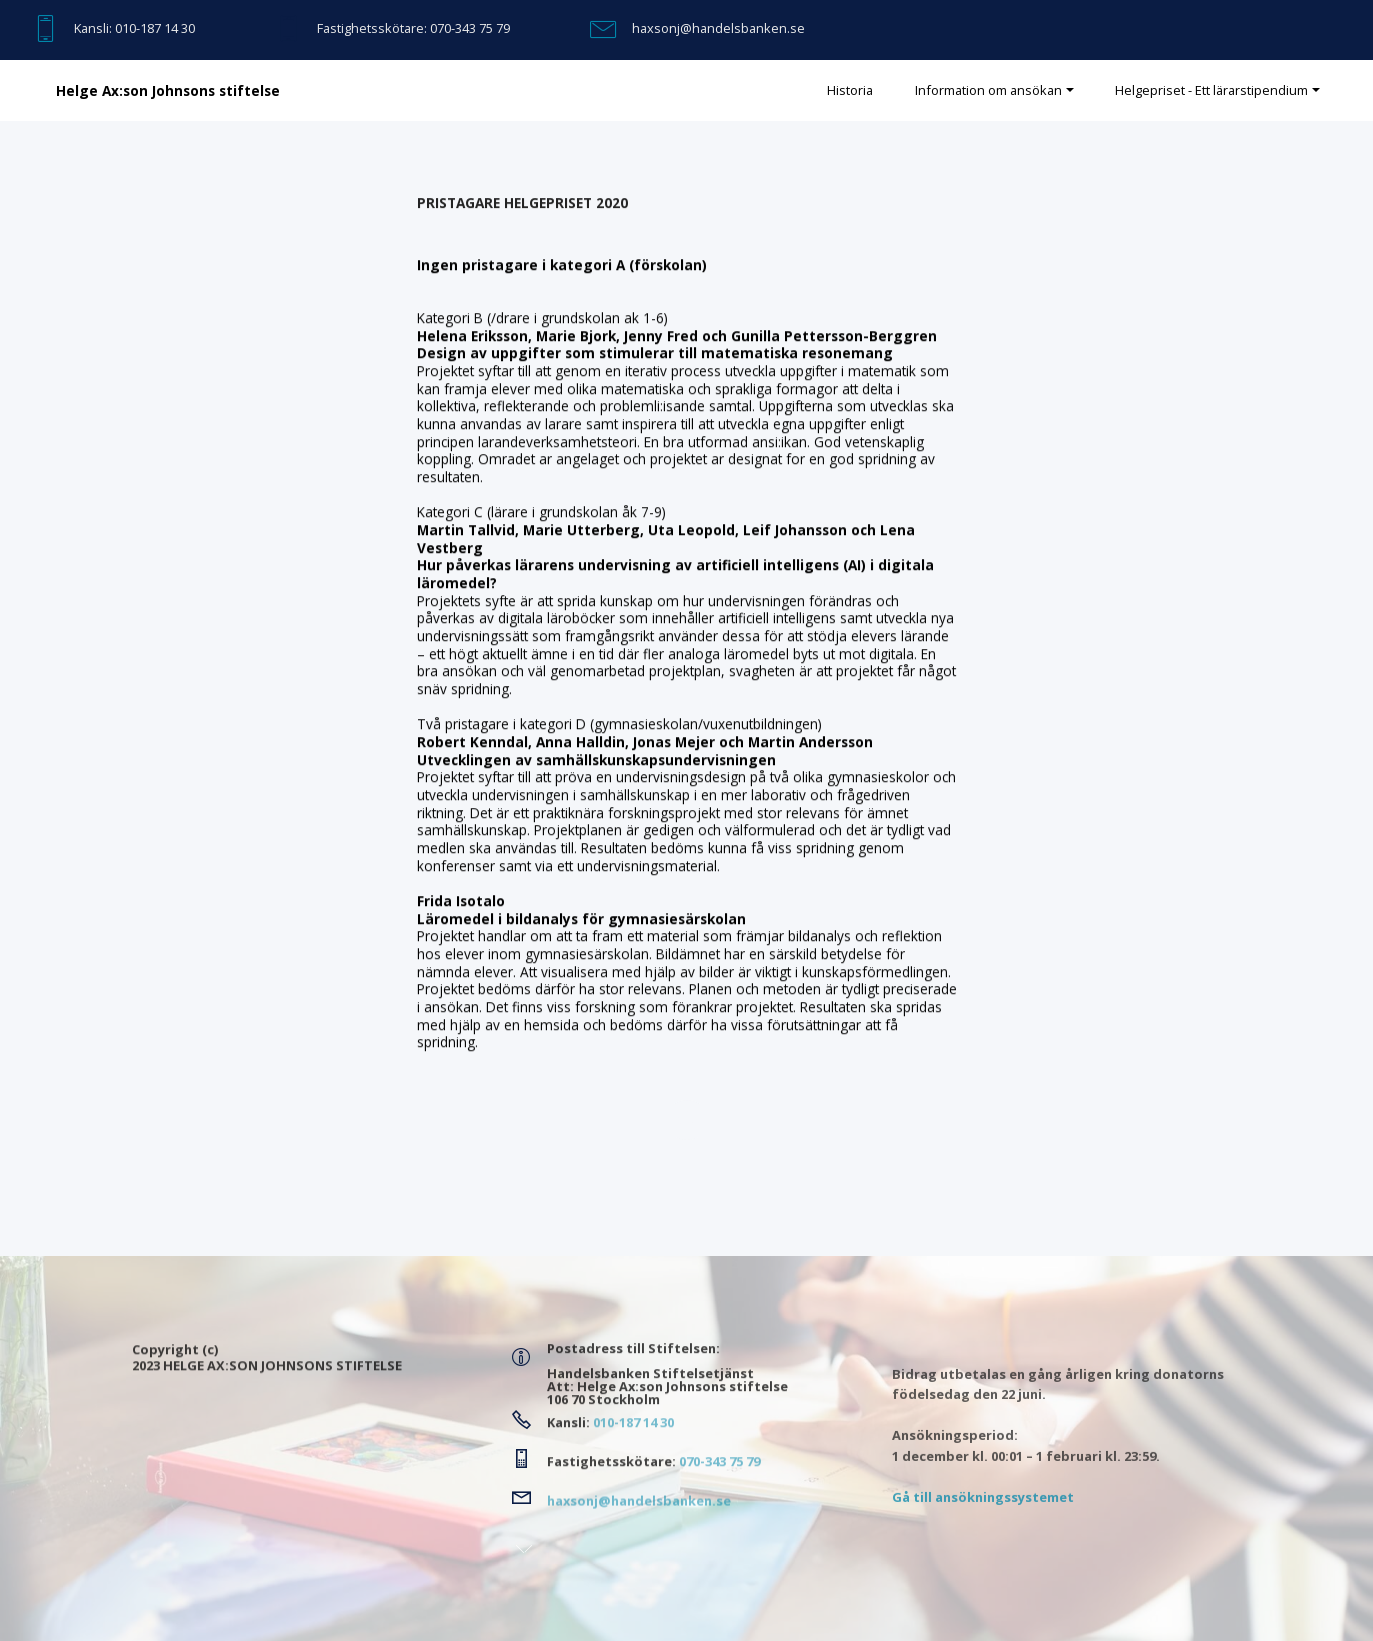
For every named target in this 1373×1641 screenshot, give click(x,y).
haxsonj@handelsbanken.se (718, 28)
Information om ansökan (988, 90)
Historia (850, 90)
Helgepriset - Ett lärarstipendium (1211, 90)
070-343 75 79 (470, 28)
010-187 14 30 (155, 28)
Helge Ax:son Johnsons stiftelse (168, 91)
